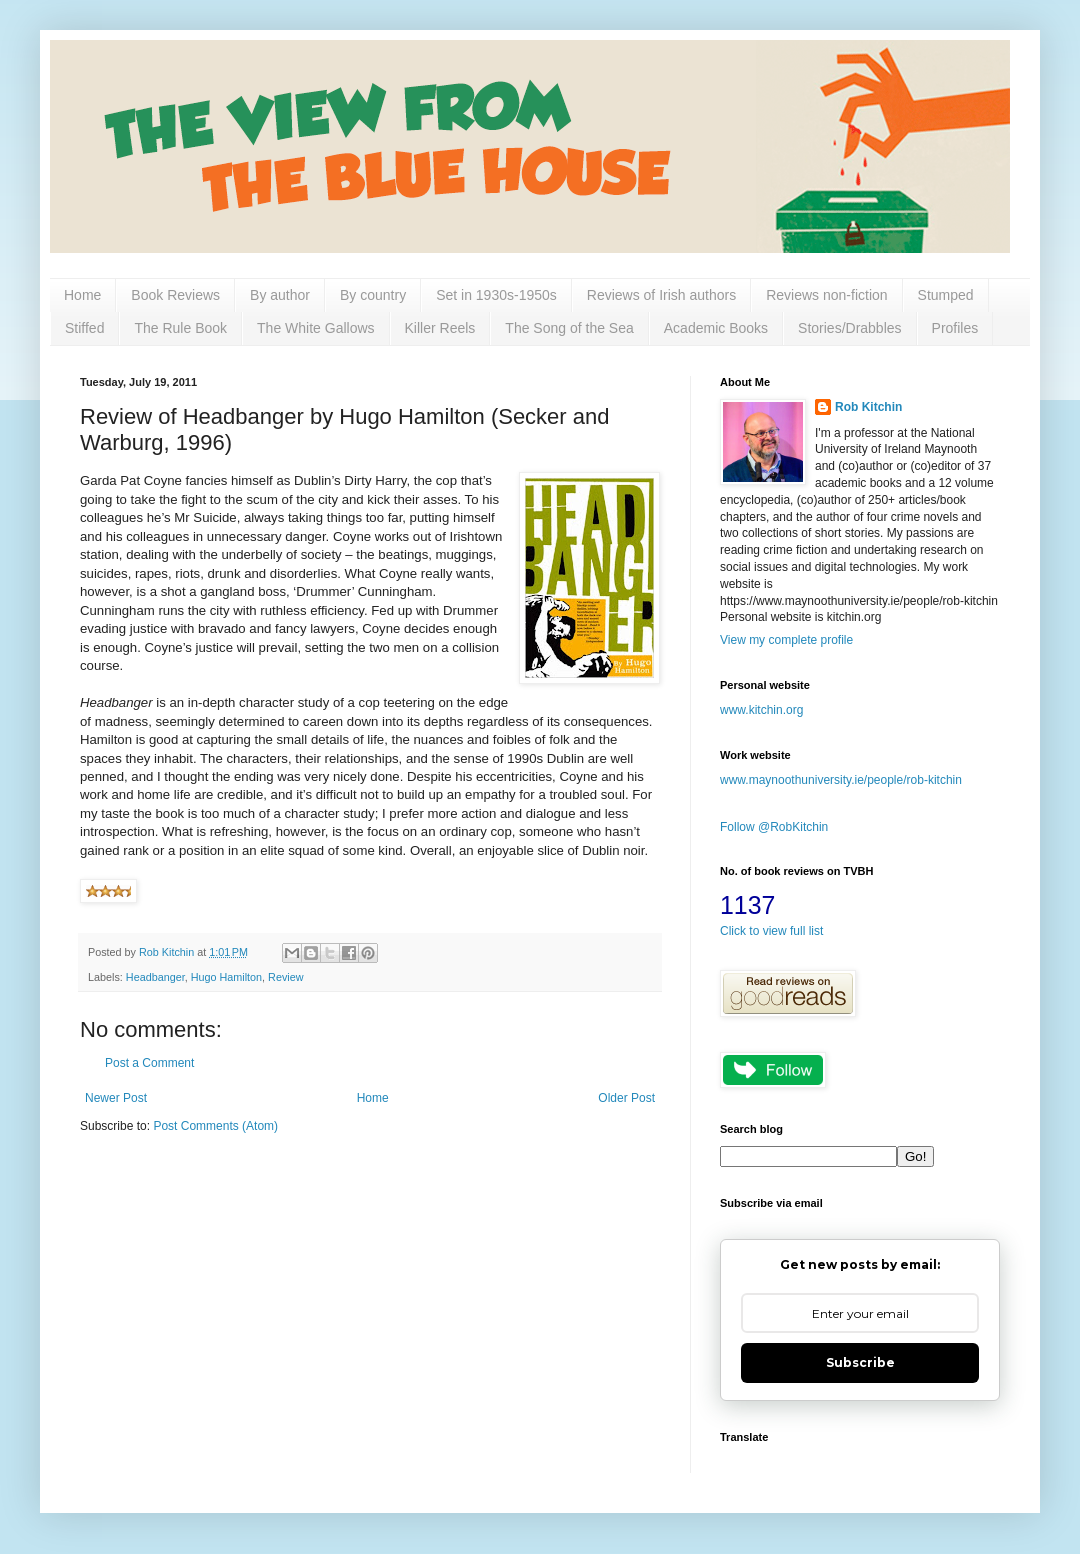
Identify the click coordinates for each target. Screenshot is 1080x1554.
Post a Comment (149, 1063)
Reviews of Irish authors (661, 295)
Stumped (946, 295)
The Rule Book (180, 328)
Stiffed (84, 328)
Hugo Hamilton (226, 977)
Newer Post (116, 1098)
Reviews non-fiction (826, 295)
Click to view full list (771, 931)
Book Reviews (175, 295)
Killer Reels (440, 328)
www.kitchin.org (761, 710)
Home (82, 295)
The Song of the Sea (569, 328)
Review (285, 977)
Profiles (955, 328)
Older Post (626, 1098)
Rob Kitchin (868, 407)
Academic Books (716, 328)
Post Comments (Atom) (215, 1126)
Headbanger (155, 977)
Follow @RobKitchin (774, 827)
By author (280, 295)
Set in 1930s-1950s (496, 295)
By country (373, 295)
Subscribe (860, 1362)
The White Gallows (315, 328)
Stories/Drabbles (850, 328)
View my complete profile (786, 640)
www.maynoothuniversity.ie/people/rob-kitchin (841, 780)
